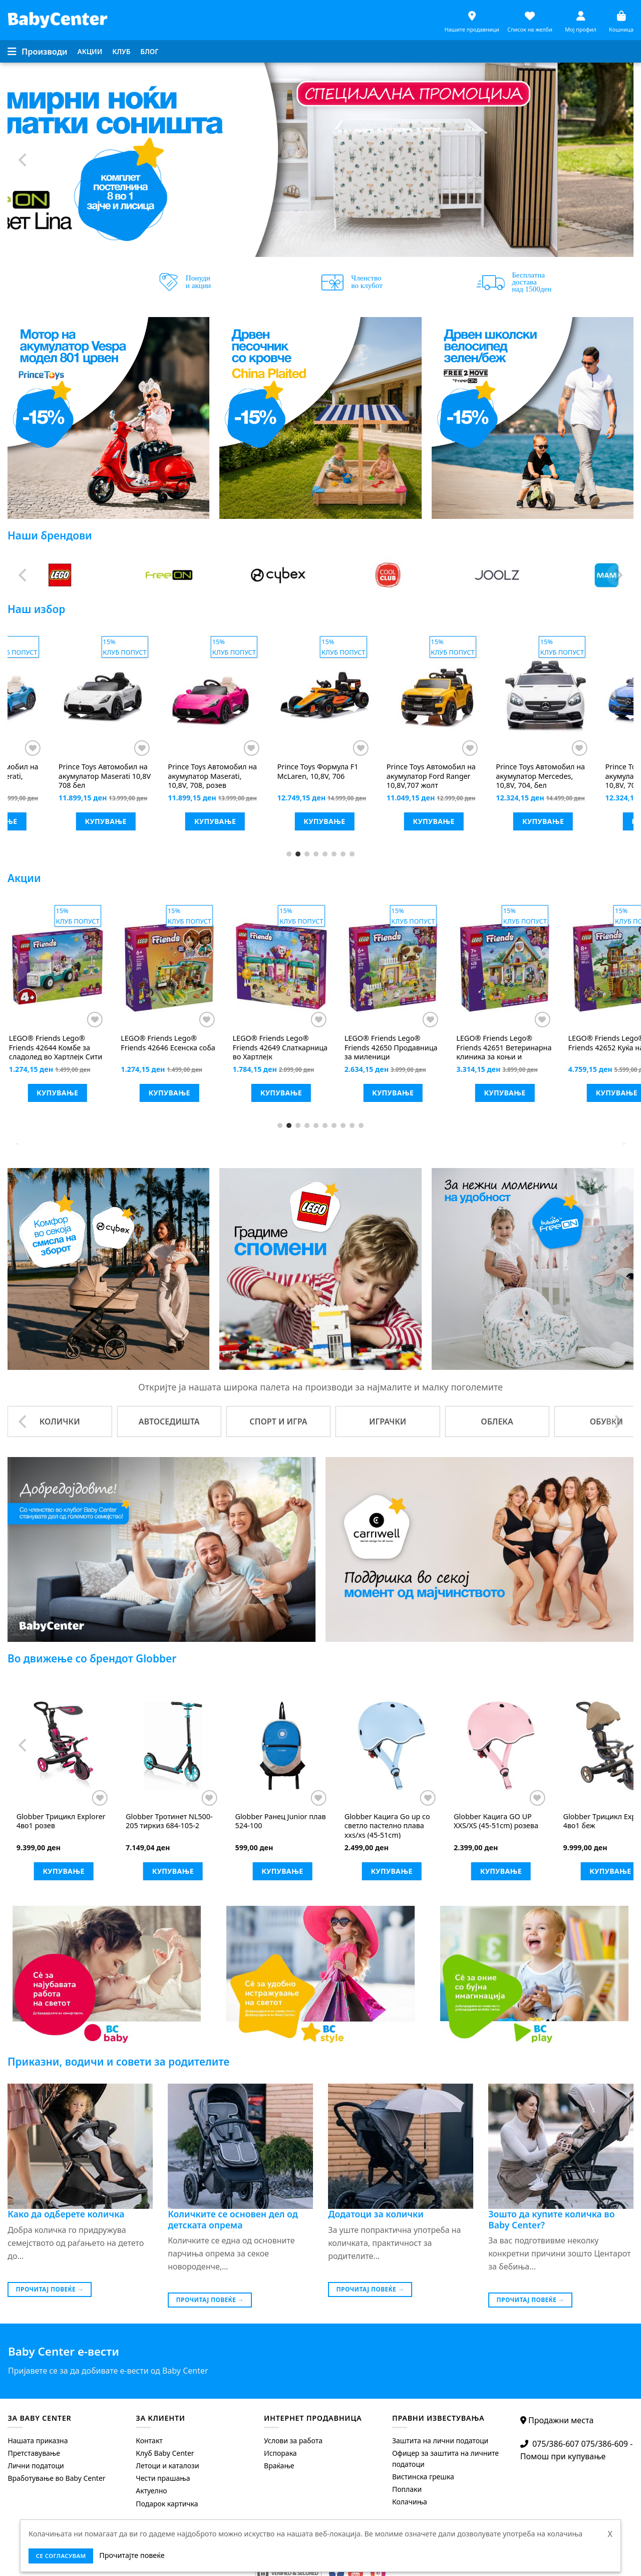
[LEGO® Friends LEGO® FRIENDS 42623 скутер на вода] (53, 966)
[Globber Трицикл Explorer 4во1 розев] (497, 1745)
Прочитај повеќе (50, 2289)
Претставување (34, 2453)
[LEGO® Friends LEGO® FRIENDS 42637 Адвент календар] (277, 966)
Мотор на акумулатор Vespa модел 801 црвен (207, 776)
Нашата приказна (38, 2440)
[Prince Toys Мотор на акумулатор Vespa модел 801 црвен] (211, 696)
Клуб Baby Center (165, 2453)
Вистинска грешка (423, 2476)
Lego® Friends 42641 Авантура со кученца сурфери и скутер (386, 1047)
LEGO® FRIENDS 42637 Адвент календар (267, 1047)
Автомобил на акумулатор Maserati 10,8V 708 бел (538, 776)
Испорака (280, 2453)
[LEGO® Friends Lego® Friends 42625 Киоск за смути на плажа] (165, 966)
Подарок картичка (167, 2503)
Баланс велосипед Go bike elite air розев (277, 1821)
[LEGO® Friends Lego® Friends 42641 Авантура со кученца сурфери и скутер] (389, 966)
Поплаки (407, 2489)
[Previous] (24, 160)
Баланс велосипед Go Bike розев (168, 1821)
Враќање (279, 2465)
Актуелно (151, 2490)
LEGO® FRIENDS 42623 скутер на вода (48, 1047)
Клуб (121, 51)
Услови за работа (293, 2440)
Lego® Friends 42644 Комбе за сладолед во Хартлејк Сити (498, 1047)
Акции (90, 51)
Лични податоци (36, 2465)
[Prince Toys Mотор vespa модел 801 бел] (102, 696)
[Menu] (38, 52)
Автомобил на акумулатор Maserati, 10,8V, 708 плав (427, 776)
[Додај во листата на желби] (138, 748)
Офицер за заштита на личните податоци (445, 2458)
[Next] (617, 160)
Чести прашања (163, 2478)
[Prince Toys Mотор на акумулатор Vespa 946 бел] (320, 696)
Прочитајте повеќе (131, 2555)
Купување (102, 821)
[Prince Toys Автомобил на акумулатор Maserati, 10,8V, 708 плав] (430, 696)
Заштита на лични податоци (440, 2440)
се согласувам (61, 2555)
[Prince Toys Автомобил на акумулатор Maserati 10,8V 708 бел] (539, 696)
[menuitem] (90, 51)
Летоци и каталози (167, 2465)
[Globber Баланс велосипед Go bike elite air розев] (278, 1745)
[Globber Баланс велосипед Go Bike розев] (169, 1745)
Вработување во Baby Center (56, 2478)
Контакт (149, 2440)
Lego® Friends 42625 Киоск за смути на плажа (156, 1047)
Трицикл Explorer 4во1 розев (494, 1821)
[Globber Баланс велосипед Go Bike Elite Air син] (60, 1745)
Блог (149, 51)
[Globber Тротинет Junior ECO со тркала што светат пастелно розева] (388, 1745)
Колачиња (409, 2501)
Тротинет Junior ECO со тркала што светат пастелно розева (385, 1826)
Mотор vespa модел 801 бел (97, 771)
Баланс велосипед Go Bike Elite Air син (59, 1821)
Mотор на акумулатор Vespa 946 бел (319, 771)
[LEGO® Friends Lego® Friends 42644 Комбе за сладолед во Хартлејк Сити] (500, 966)
